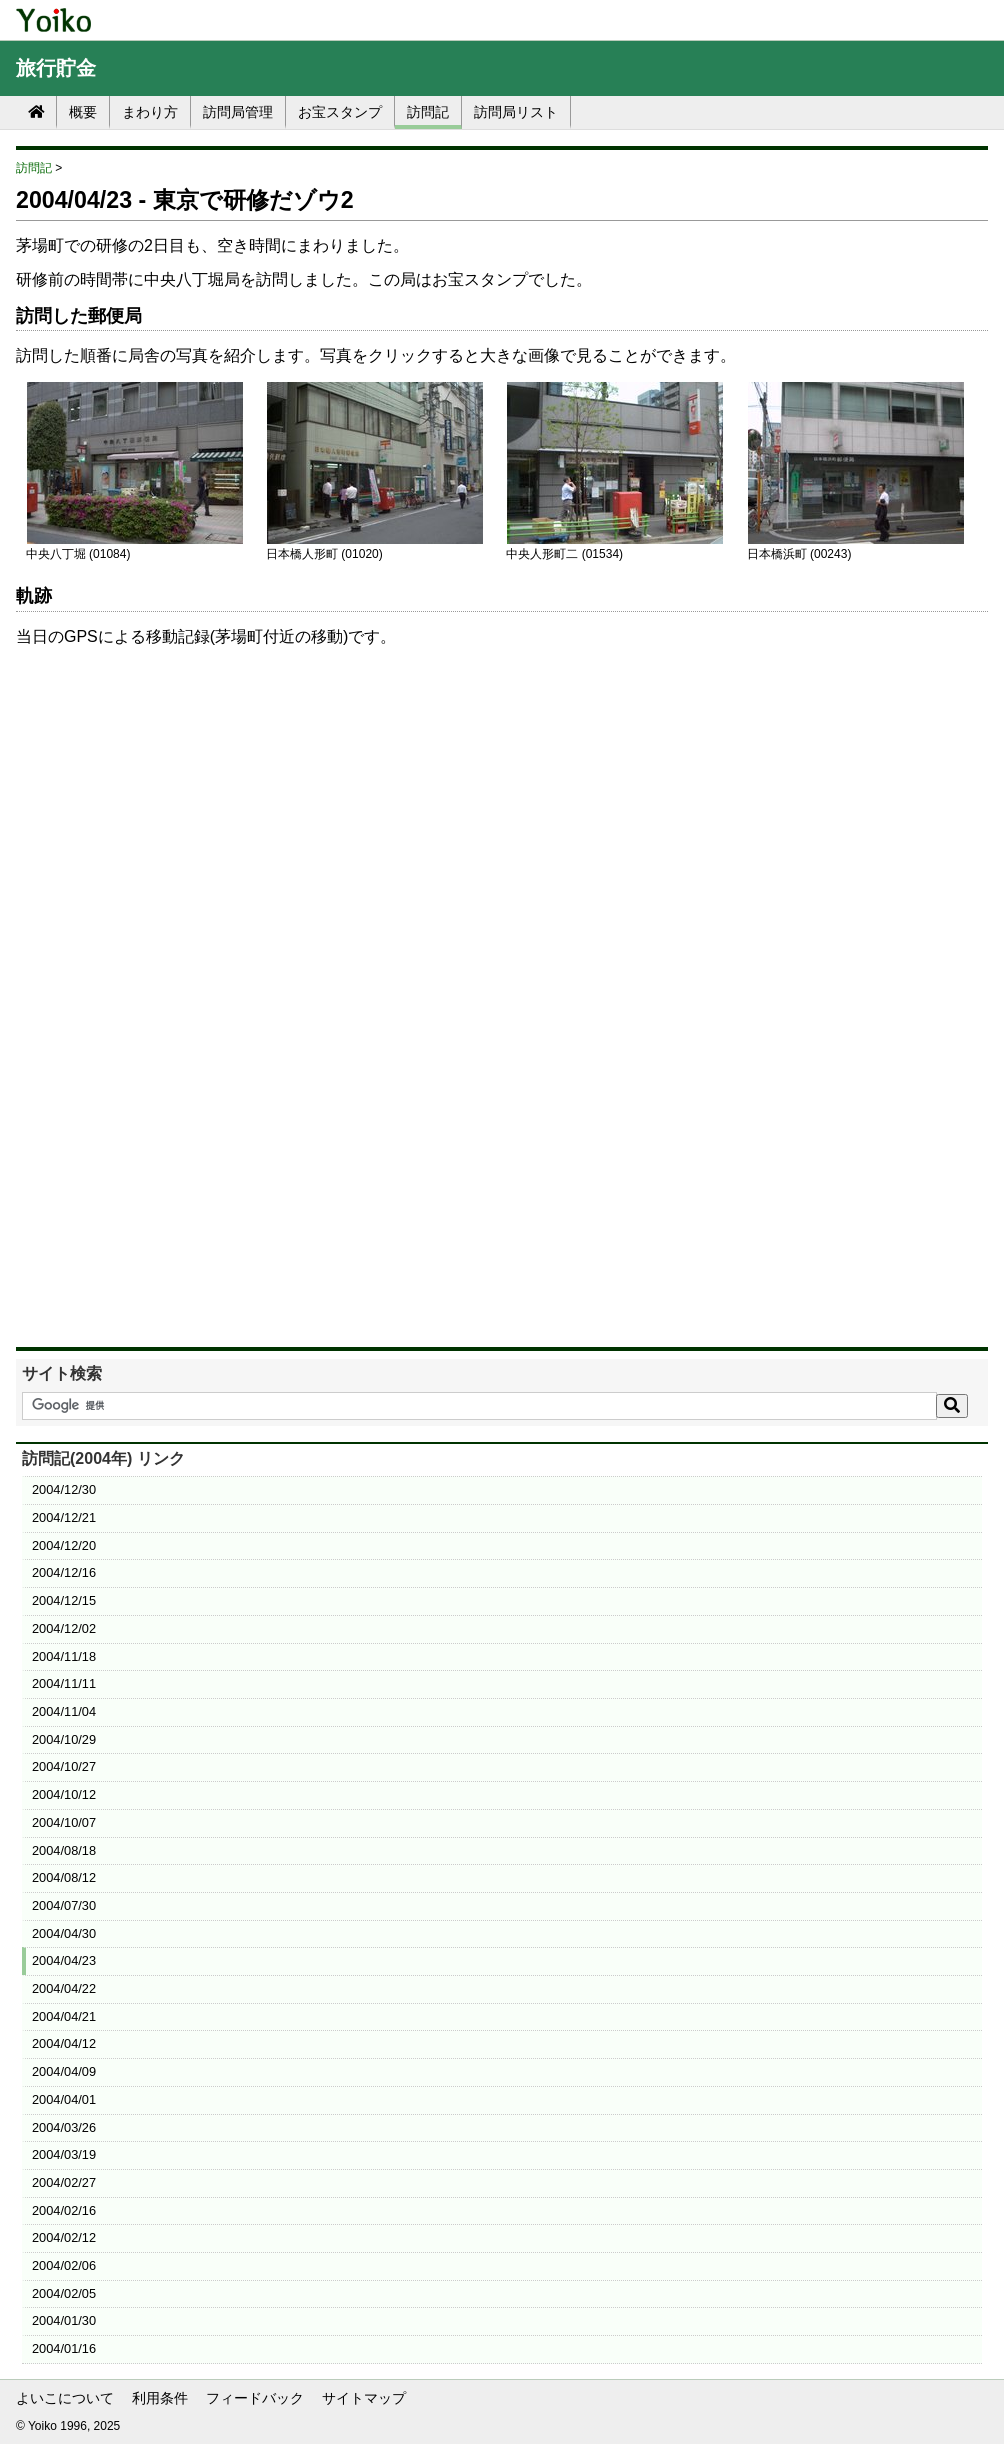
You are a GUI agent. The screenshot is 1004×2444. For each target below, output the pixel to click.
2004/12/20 (64, 1545)
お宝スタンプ (340, 112)
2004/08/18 (64, 1850)
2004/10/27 (64, 1766)
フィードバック (255, 2398)
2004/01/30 (64, 2320)
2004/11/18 (64, 1656)
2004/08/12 (64, 1877)
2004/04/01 (64, 2099)
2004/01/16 (64, 2348)
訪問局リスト (516, 112)
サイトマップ (364, 2398)
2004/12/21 (64, 1517)
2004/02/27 (64, 2182)
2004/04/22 (64, 1988)
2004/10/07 (64, 1822)
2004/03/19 (64, 2154)
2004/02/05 (64, 2293)
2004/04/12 (64, 2043)
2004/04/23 (64, 1960)
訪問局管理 (238, 112)
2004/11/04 (64, 1711)
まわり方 (150, 112)
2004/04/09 (64, 2071)
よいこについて (65, 2398)
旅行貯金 (56, 68)
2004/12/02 (64, 1628)
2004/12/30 (64, 1489)
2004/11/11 (64, 1683)
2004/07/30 (64, 1905)
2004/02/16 (64, 2210)
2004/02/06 (64, 2265)
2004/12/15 (64, 1600)
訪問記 (428, 112)
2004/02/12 (64, 2237)
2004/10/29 (64, 1739)
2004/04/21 (64, 2016)
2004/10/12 (64, 1794)
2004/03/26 (64, 2127)
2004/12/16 (64, 1572)
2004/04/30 (64, 1933)
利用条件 (160, 2398)
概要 (83, 112)
